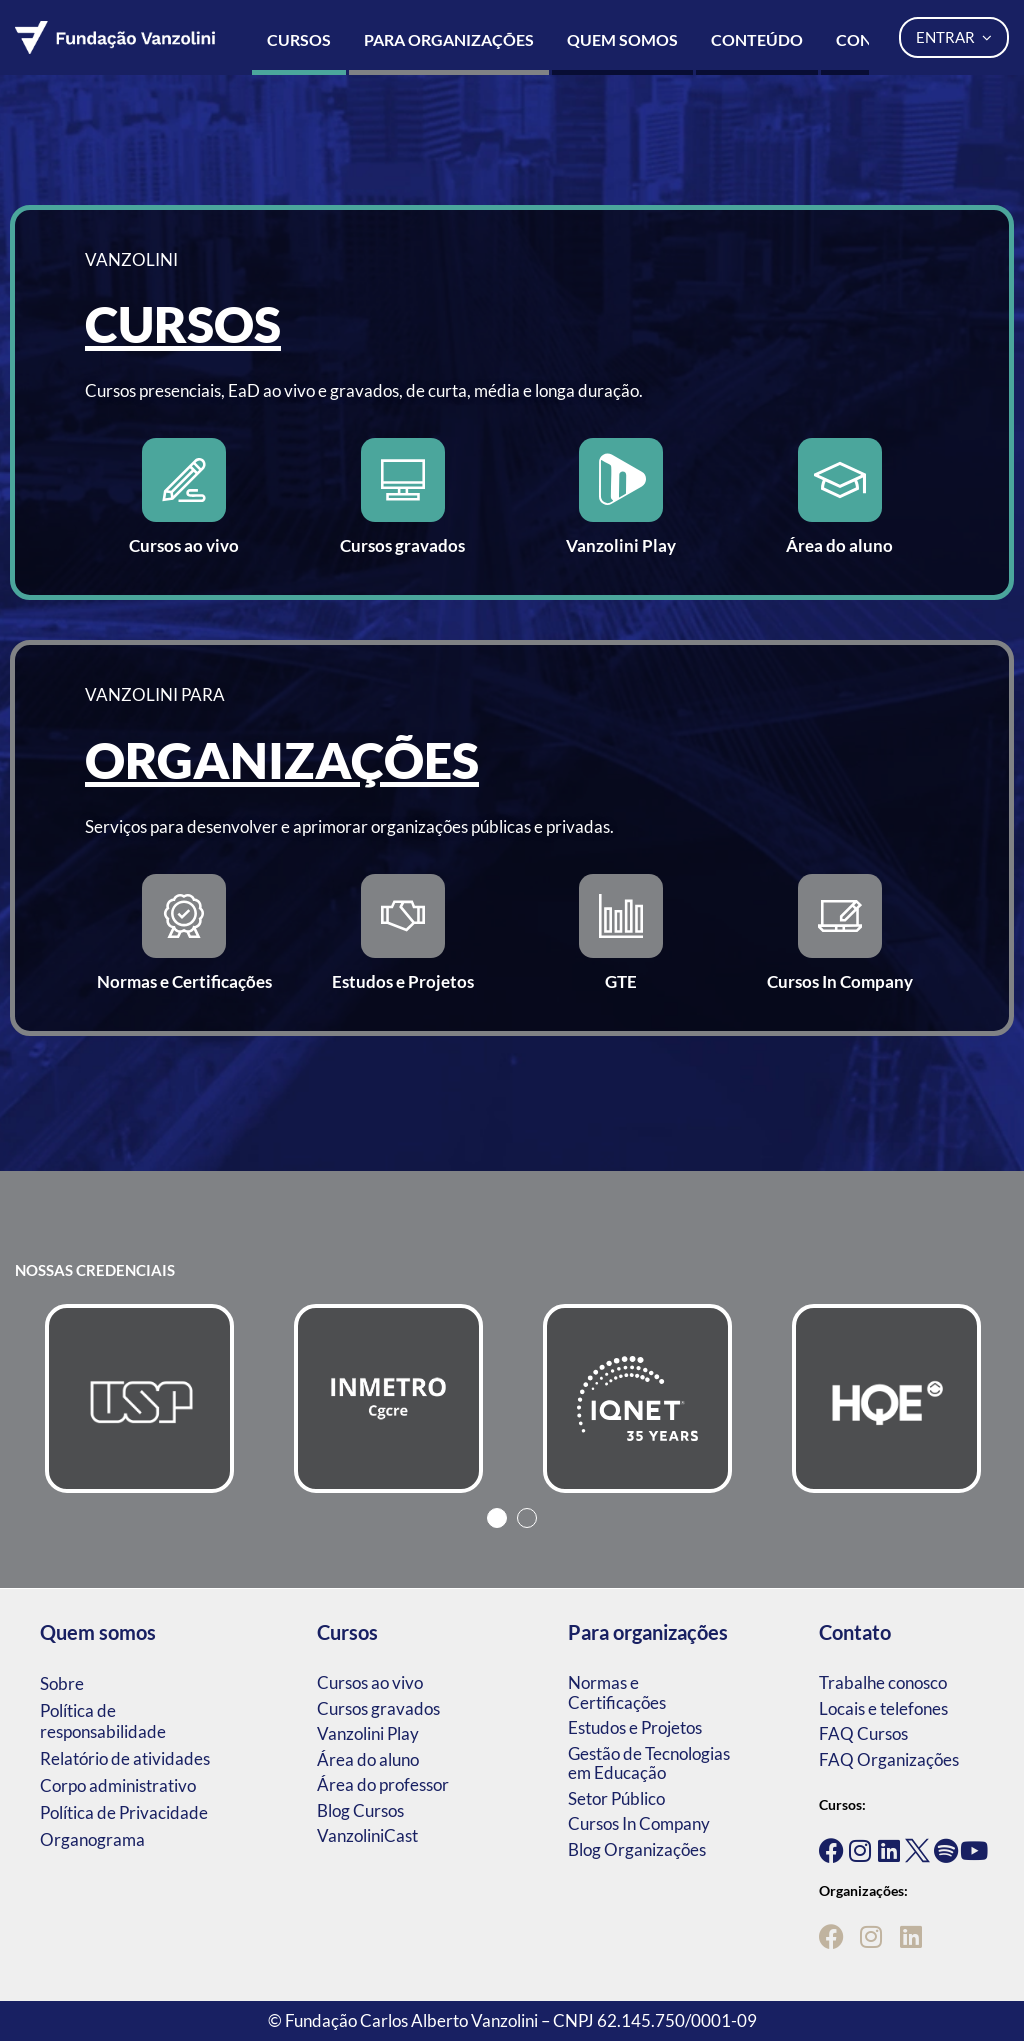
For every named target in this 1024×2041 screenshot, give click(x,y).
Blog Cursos (360, 1810)
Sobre (62, 1683)
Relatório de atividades (125, 1758)
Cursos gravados (378, 1708)
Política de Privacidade (124, 1812)
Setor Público (616, 1798)
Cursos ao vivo (370, 1682)
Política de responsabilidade (103, 1721)
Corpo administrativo (118, 1785)
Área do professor (383, 1784)
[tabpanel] (139, 1398)
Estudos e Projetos (635, 1727)
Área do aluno (368, 1759)
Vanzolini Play (368, 1733)
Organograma (92, 1839)
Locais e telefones (883, 1708)
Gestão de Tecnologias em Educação (649, 1763)
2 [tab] (527, 1518)
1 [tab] (497, 1518)
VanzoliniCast (367, 1835)
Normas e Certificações (617, 1692)
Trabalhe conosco (883, 1682)
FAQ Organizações (889, 1759)
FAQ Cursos (863, 1733)
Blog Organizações (637, 1849)
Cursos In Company (639, 1823)
